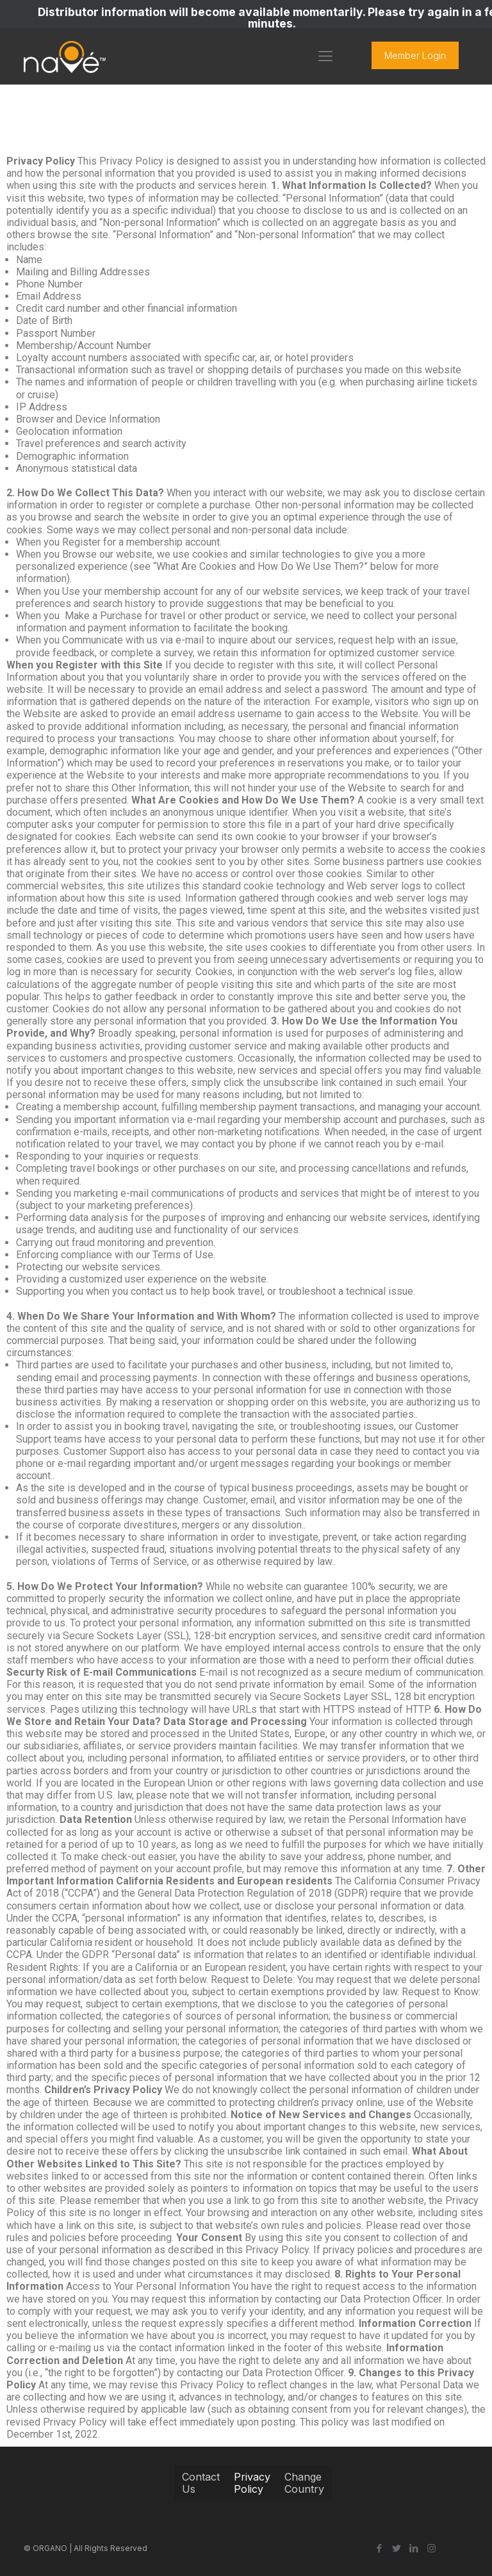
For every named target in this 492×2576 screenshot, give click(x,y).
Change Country (304, 2482)
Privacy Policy (252, 2482)
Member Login (415, 55)
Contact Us (201, 2482)
